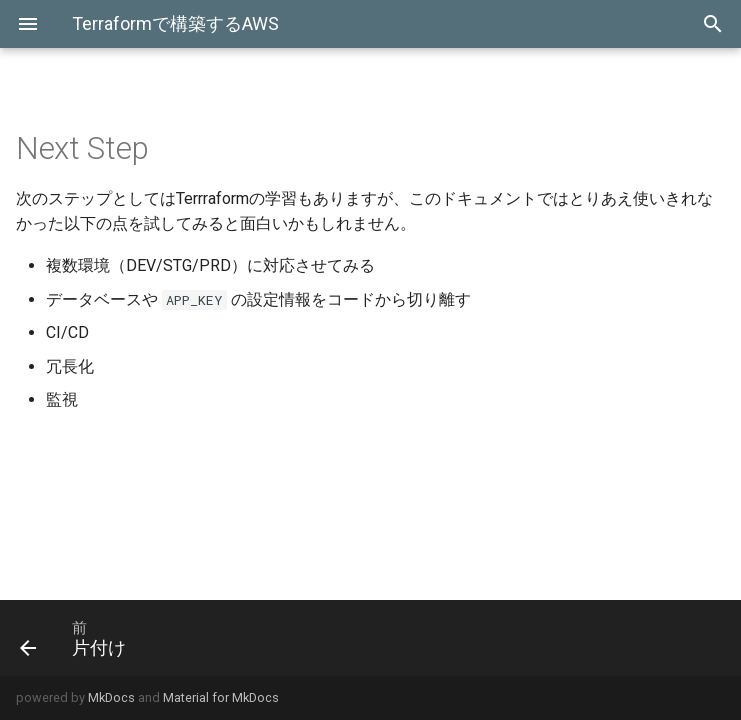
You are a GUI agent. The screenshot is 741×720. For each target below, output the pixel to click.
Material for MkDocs (221, 697)
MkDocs (111, 697)
